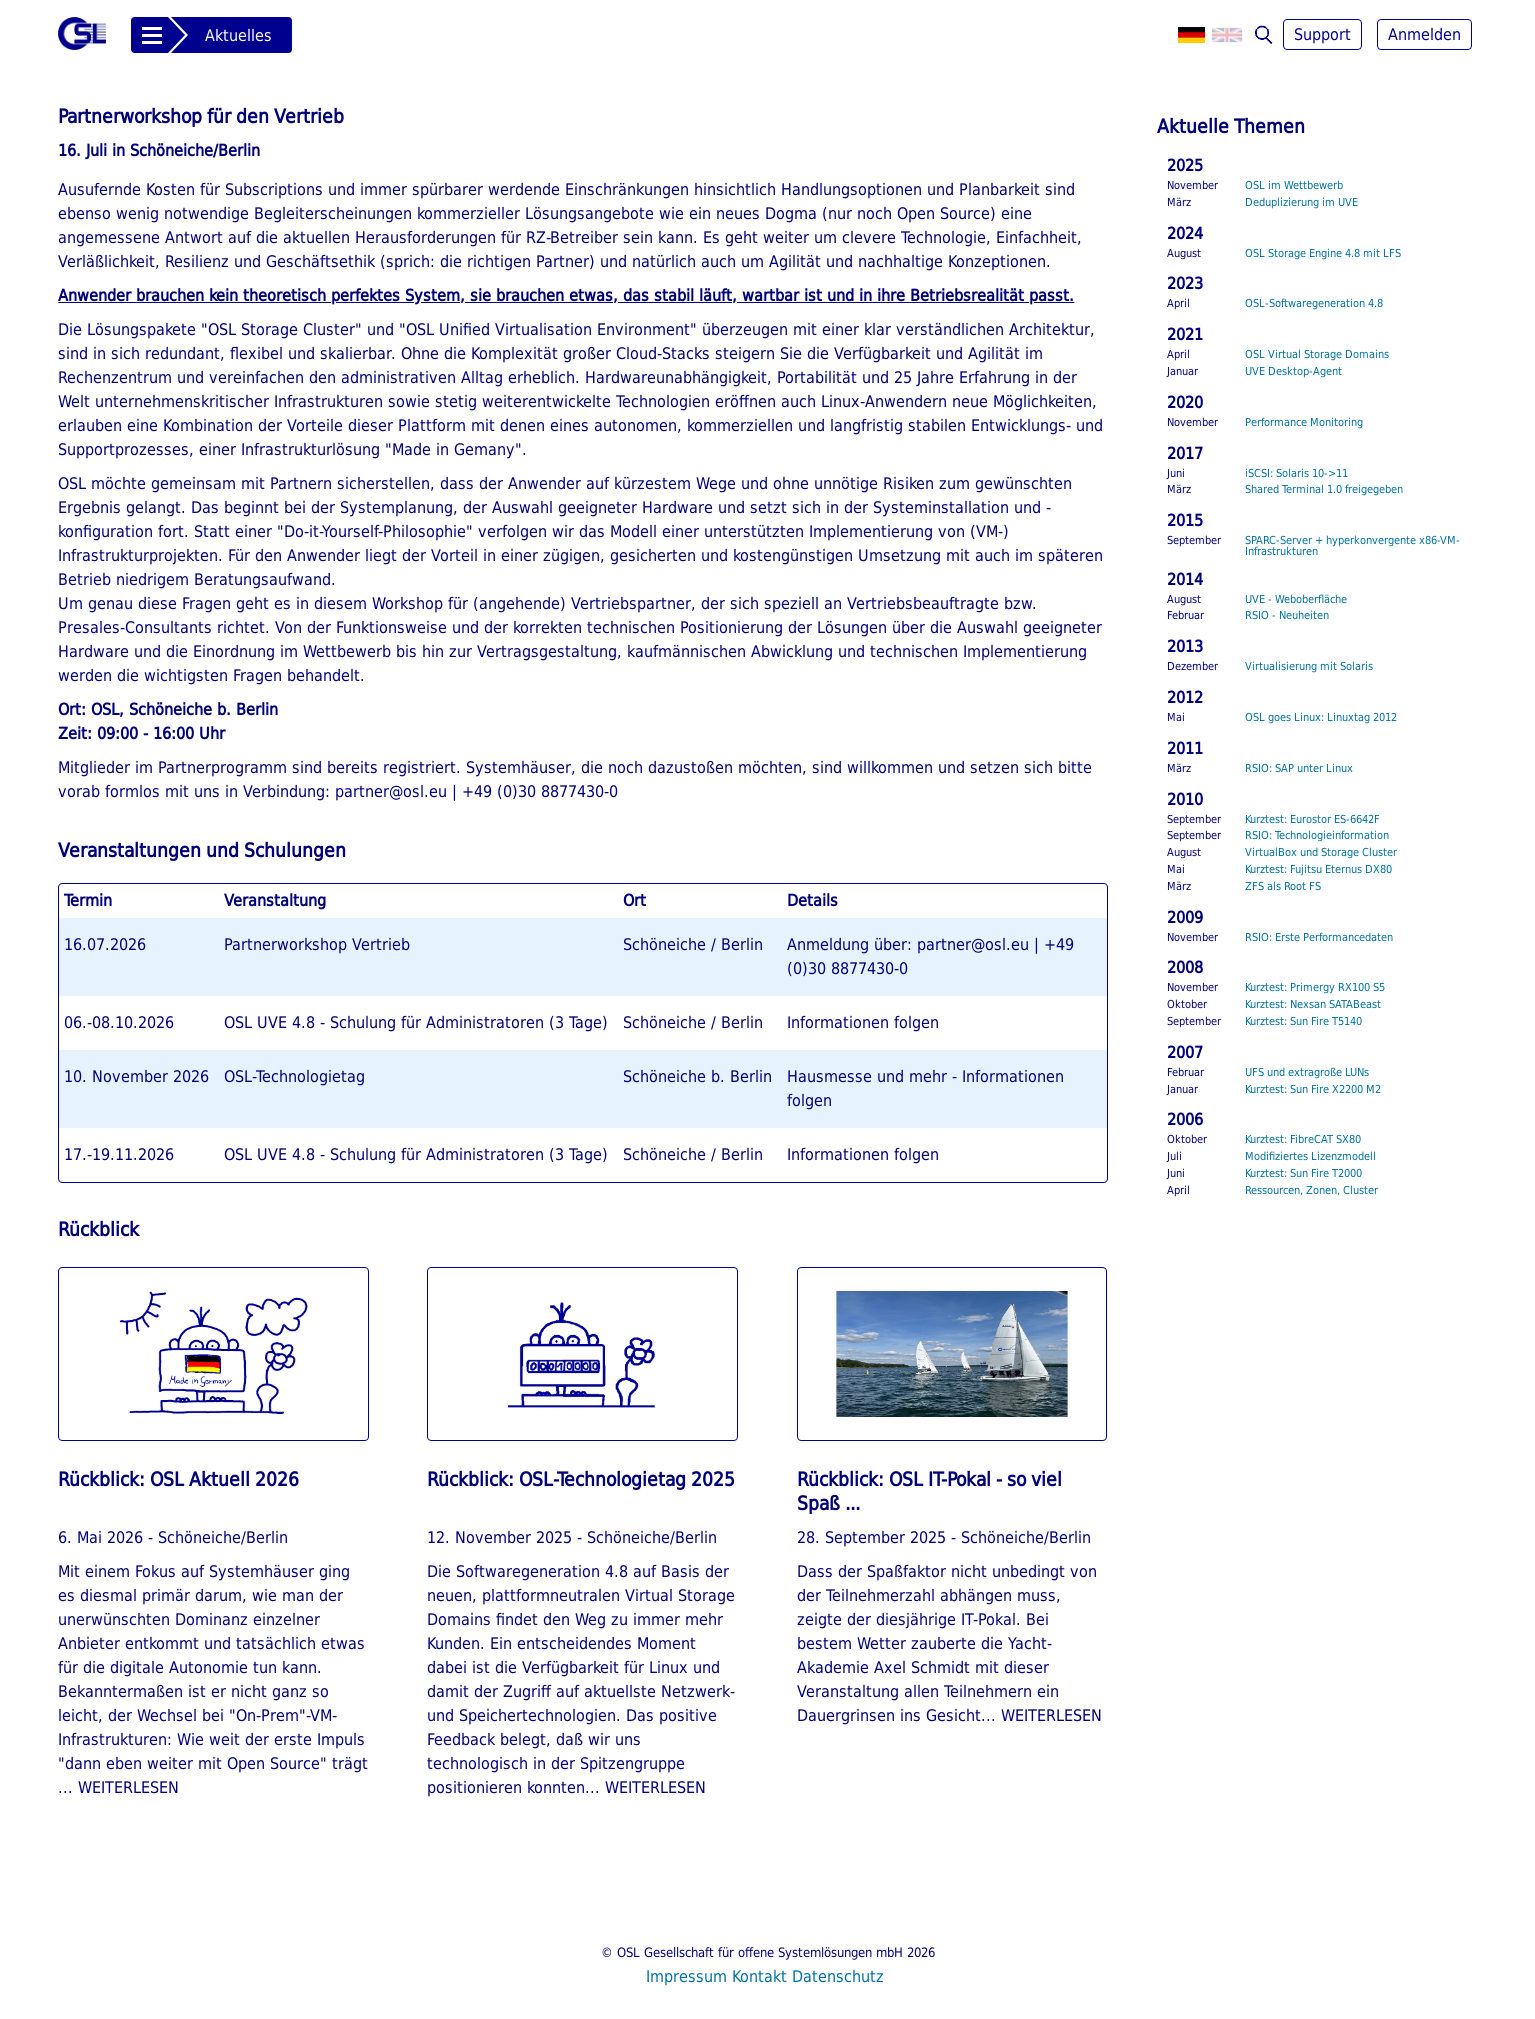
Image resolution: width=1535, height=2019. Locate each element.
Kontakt (759, 1976)
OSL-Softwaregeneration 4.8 (1314, 303)
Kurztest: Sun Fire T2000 (1303, 1173)
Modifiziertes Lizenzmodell (1310, 1156)
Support (1322, 34)
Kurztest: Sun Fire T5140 (1303, 1021)
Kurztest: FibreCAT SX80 (1303, 1139)
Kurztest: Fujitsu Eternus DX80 (1318, 869)
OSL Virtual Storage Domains (1317, 354)
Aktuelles (238, 35)
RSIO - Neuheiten (1287, 615)
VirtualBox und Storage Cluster (1321, 852)
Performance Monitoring (1304, 422)
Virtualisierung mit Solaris (1309, 666)
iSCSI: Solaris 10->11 (1296, 473)
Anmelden (1424, 34)
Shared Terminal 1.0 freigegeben (1324, 489)
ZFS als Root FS (1283, 886)
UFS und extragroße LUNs (1307, 1072)
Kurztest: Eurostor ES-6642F (1312, 819)
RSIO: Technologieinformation (1317, 835)
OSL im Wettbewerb (1294, 185)
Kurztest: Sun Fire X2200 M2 (1313, 1089)
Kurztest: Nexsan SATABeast (1313, 1004)
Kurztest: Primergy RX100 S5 (1315, 987)
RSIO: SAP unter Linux (1299, 768)
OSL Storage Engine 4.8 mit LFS (1323, 253)
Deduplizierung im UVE (1301, 202)
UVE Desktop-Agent (1293, 371)
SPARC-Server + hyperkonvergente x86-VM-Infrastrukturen (1352, 546)
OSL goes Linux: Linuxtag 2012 (1321, 717)
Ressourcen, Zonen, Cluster (1311, 1190)
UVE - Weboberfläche (1296, 599)
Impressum (686, 1976)
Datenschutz (838, 1976)
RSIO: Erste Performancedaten (1319, 937)
